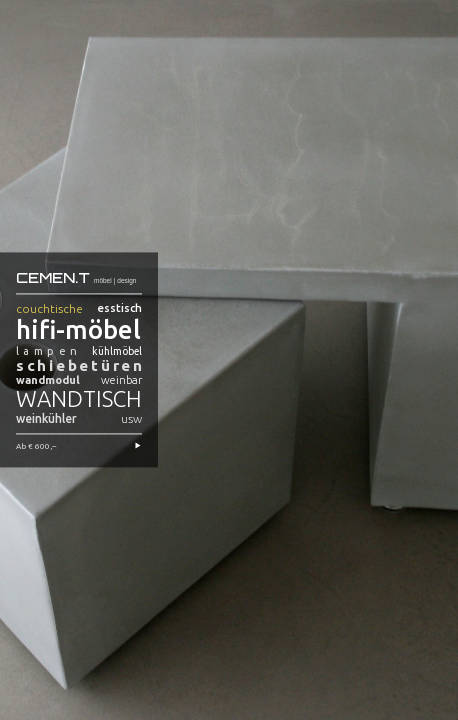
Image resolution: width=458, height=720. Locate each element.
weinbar (121, 381)
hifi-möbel (78, 330)
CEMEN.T (53, 277)
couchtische (49, 309)
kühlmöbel (117, 352)
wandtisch (79, 399)
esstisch (119, 309)
